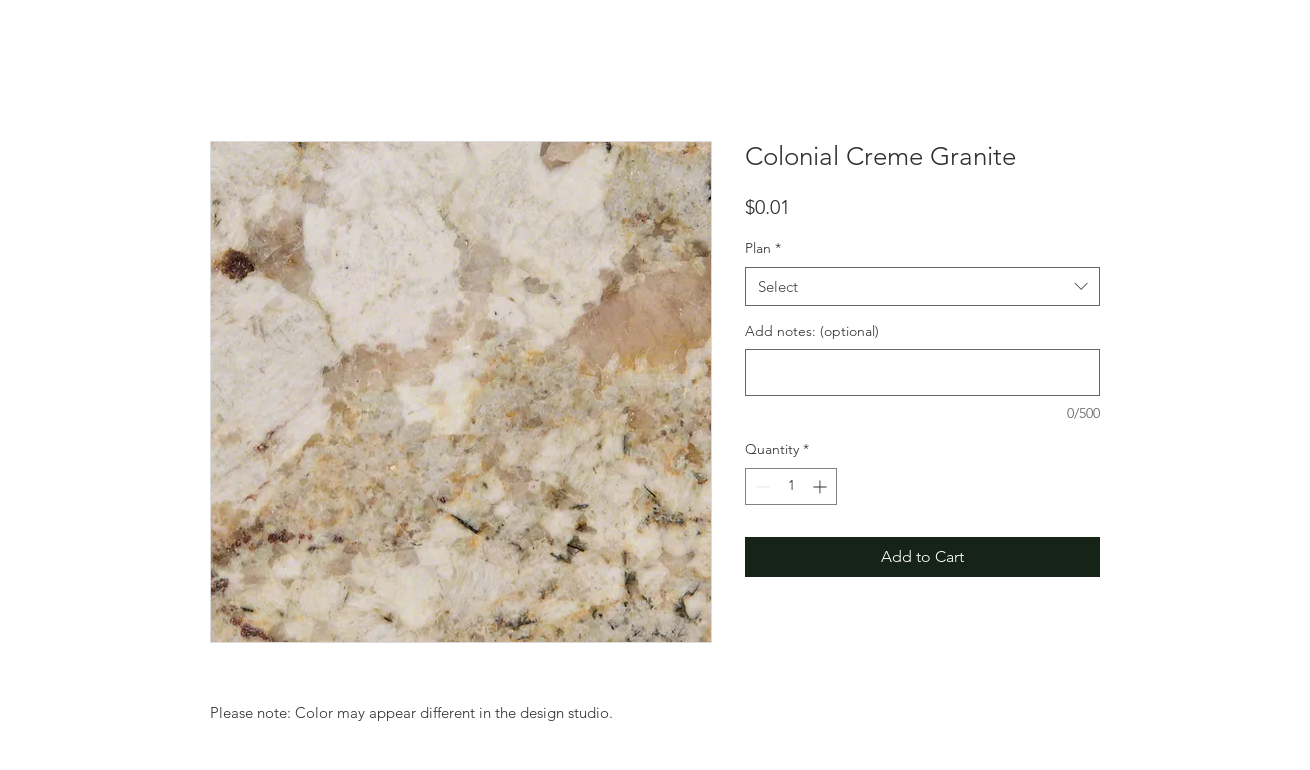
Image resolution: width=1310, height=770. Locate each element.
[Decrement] (760, 486)
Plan (763, 248)
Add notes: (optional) (812, 331)
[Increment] (821, 486)
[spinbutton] (791, 486)
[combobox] (922, 286)
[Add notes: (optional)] (922, 372)
